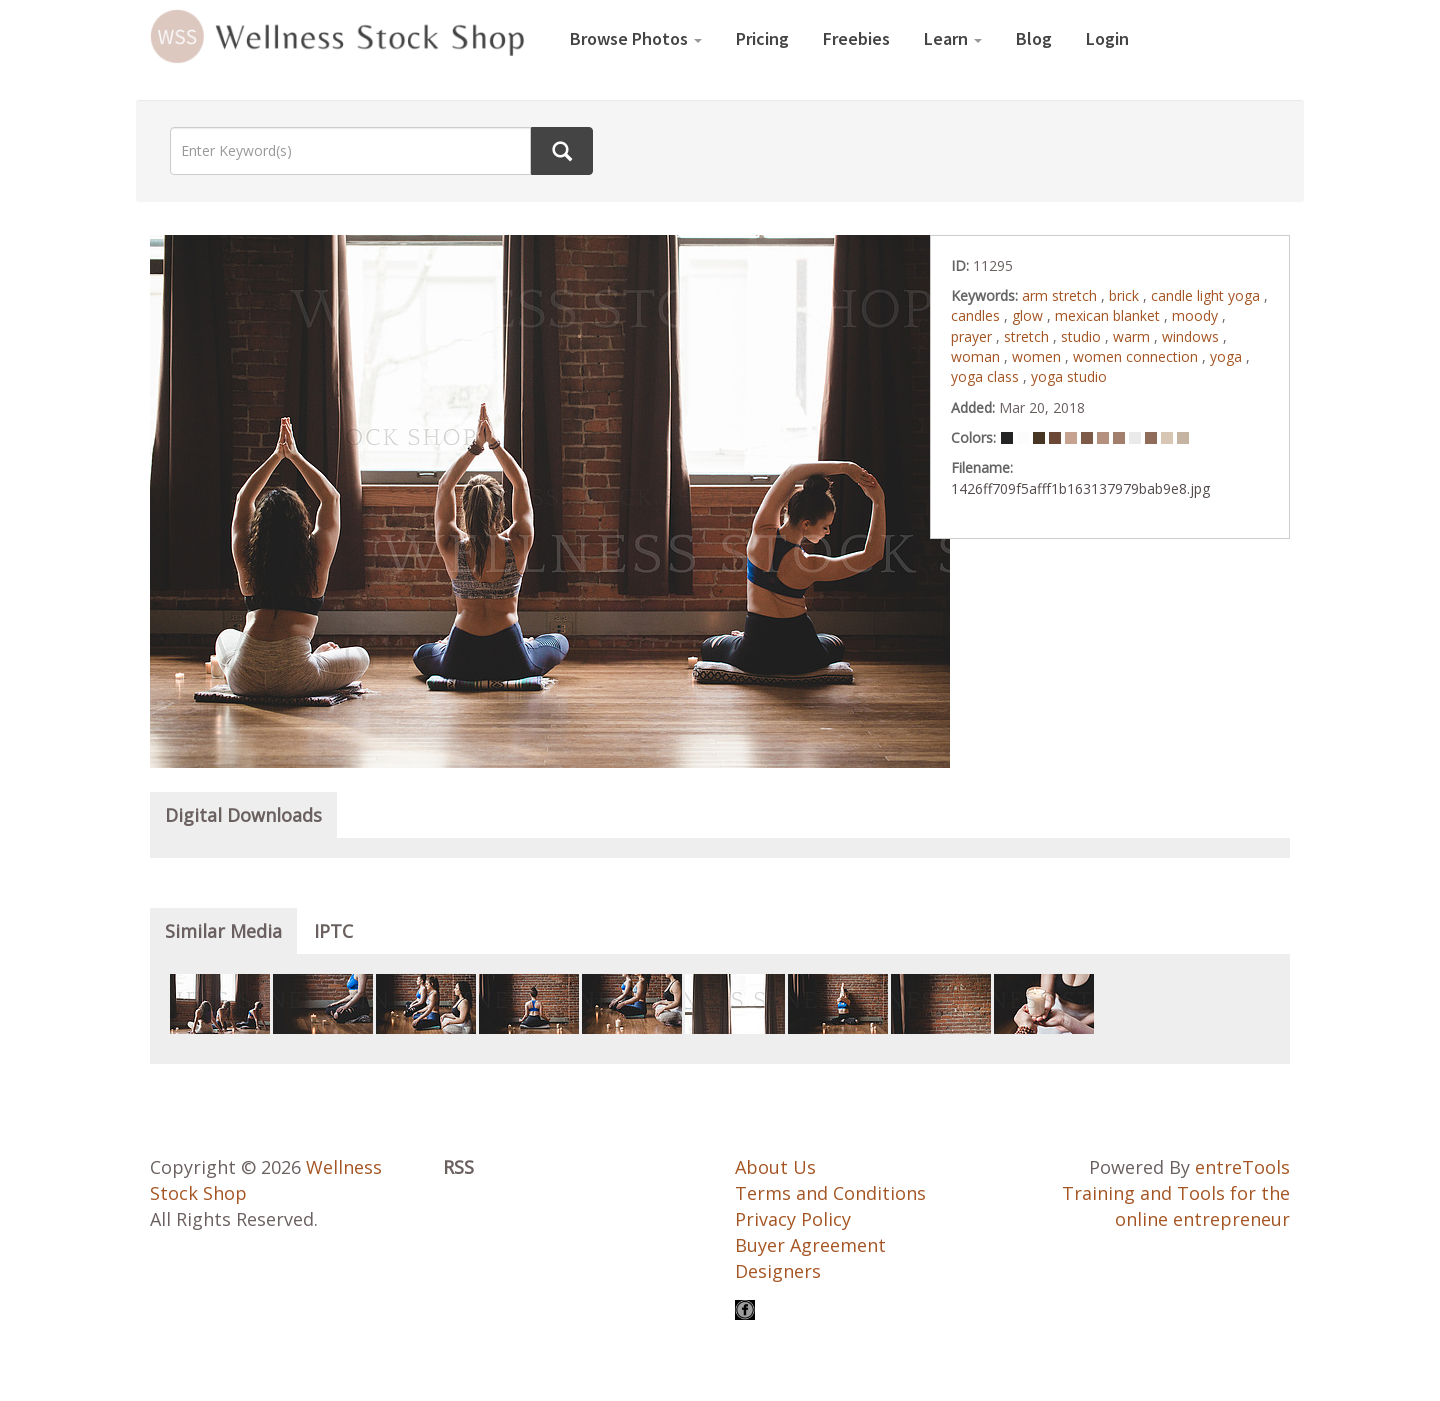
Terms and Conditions (830, 1193)
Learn (953, 38)
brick (1126, 295)
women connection (1137, 356)
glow (1029, 315)
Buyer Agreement (810, 1245)
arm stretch (1061, 295)
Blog (1034, 38)
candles (977, 315)
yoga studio (1069, 376)
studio (1083, 336)
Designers (778, 1271)
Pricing (762, 38)
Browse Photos (636, 38)
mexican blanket (1109, 315)
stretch (1028, 336)
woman (977, 356)
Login (1107, 38)
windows (1192, 336)
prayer (973, 336)
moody (1197, 315)
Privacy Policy (793, 1219)
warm (1133, 336)
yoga (1228, 356)
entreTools (1242, 1167)
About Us (775, 1167)
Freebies (856, 38)
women (1038, 356)
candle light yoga (1207, 295)
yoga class (987, 376)
